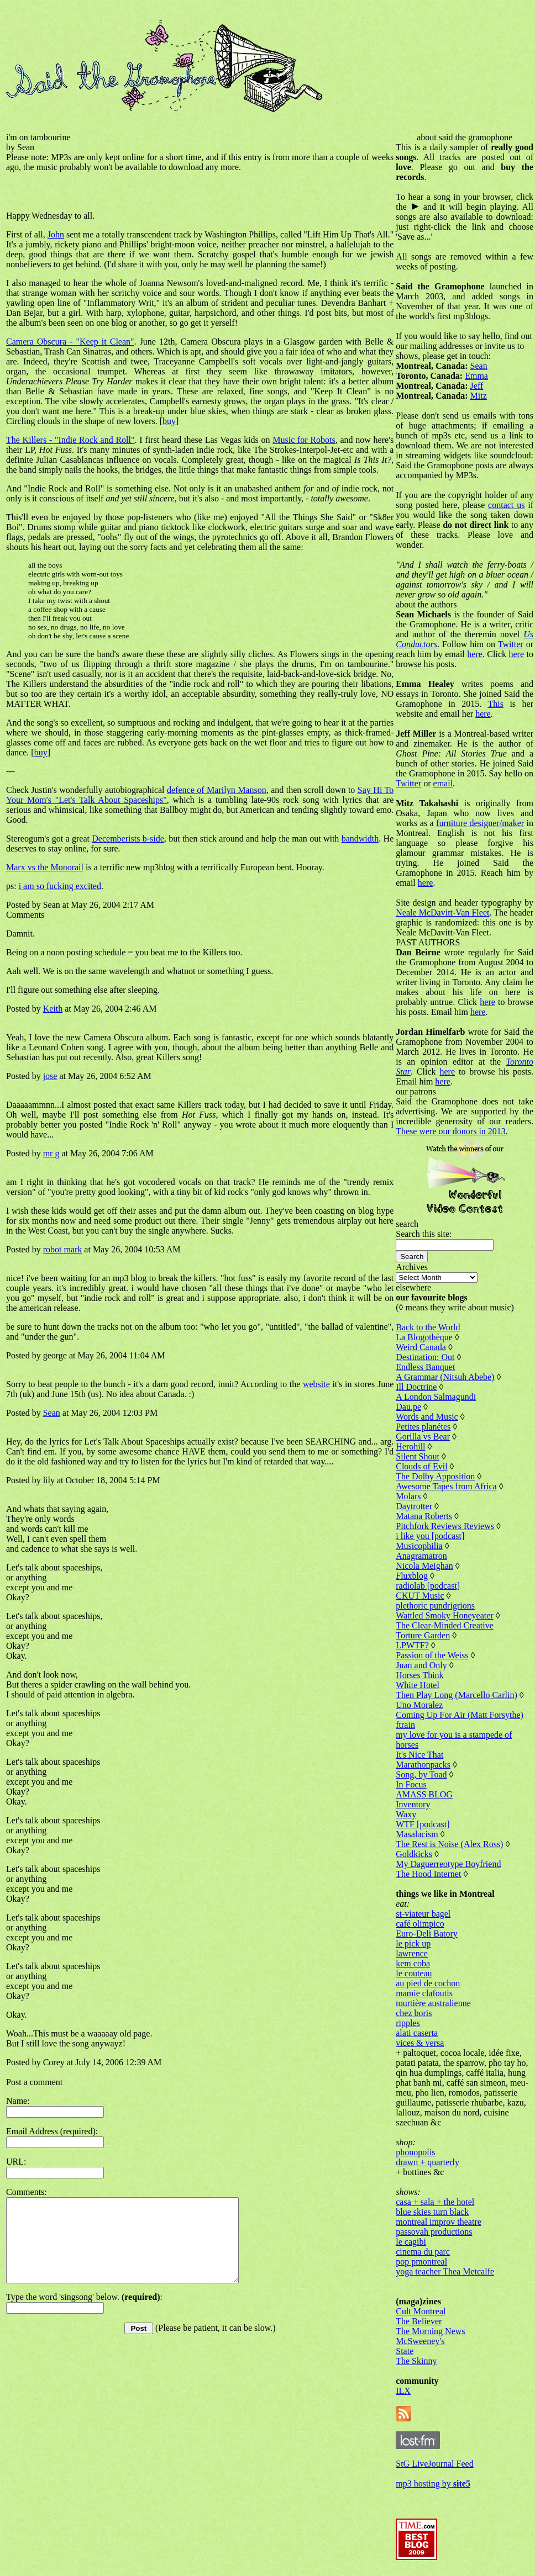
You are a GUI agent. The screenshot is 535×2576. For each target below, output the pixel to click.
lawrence (412, 1953)
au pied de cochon (428, 1983)
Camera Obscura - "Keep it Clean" (70, 341)
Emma (476, 375)
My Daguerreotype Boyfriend (448, 1864)
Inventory (413, 1804)
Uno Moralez (419, 1705)
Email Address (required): (52, 2131)
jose (50, 1076)
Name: (18, 2101)
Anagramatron (421, 1556)
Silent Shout (417, 1456)
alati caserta (417, 2033)
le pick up (413, 1943)
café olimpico (420, 1923)
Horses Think (419, 1675)
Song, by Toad (421, 1774)
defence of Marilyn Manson (216, 790)
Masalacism (417, 1834)
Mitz (478, 395)
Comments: (26, 2192)
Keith (53, 1008)
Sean (51, 1412)
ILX (403, 2390)
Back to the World (428, 1327)
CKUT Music (420, 1595)
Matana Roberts (424, 1516)
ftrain (405, 1724)
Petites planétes (423, 1426)
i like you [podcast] (430, 1536)
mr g (51, 1153)
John (56, 234)
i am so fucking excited (60, 886)
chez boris (414, 2013)
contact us (506, 505)
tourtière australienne (433, 2003)
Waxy (406, 1814)
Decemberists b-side (128, 838)
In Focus (411, 1784)
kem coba (413, 1963)
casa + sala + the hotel (435, 2202)
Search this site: (424, 1234)
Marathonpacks (423, 1764)
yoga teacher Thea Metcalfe (445, 2271)
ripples (408, 2023)
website (316, 1384)
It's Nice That (419, 1754)
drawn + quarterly (427, 2162)
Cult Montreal (420, 2311)
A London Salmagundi (436, 1396)
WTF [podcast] (422, 1824)
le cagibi (411, 2241)
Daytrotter (414, 1506)
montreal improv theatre (438, 2221)
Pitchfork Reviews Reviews (445, 1526)
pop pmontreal (421, 2261)
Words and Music (427, 1416)
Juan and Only (421, 1665)
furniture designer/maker (480, 823)
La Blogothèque (424, 1337)
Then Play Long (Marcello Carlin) (456, 1695)
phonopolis (415, 2152)
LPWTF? (412, 1645)
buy (169, 421)
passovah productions (434, 2231)
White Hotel (417, 1685)
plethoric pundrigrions (435, 1605)
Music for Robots (303, 440)
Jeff (477, 385)
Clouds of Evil (421, 1466)
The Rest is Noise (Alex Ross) (449, 1844)
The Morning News (430, 2331)
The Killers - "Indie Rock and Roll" (70, 440)
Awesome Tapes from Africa (446, 1486)
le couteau (414, 1973)
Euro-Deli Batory (427, 1933)
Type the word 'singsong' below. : (84, 2313)
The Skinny (416, 2361)
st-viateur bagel (423, 1913)
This (495, 703)
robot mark (62, 1249)
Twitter (510, 644)
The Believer (419, 2321)
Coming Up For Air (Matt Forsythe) (459, 1715)
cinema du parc (423, 2251)
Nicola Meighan (424, 1565)
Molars (408, 1496)
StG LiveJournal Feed (434, 2463)
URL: (16, 2161)
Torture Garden (423, 1635)
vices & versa (420, 2043)
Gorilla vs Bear (423, 1436)
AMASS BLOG (424, 1794)
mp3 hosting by (433, 2483)
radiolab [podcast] (428, 1585)
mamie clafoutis (424, 1993)
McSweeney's (420, 2341)
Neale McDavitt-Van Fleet (442, 912)
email (443, 783)
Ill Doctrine (416, 1387)
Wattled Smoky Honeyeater (444, 1615)
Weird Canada (421, 1347)
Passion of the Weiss (432, 1655)
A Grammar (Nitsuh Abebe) (445, 1377)
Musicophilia (419, 1546)
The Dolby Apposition (435, 1476)
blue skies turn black (432, 2212)
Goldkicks (414, 1854)
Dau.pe (408, 1406)
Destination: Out (425, 1357)
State (404, 2351)
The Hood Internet (428, 1874)
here (474, 654)
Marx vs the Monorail (44, 867)
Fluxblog (412, 1575)
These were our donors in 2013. (452, 1131)
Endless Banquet (425, 1367)
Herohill (410, 1446)
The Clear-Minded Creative (445, 1625)
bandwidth (360, 838)
